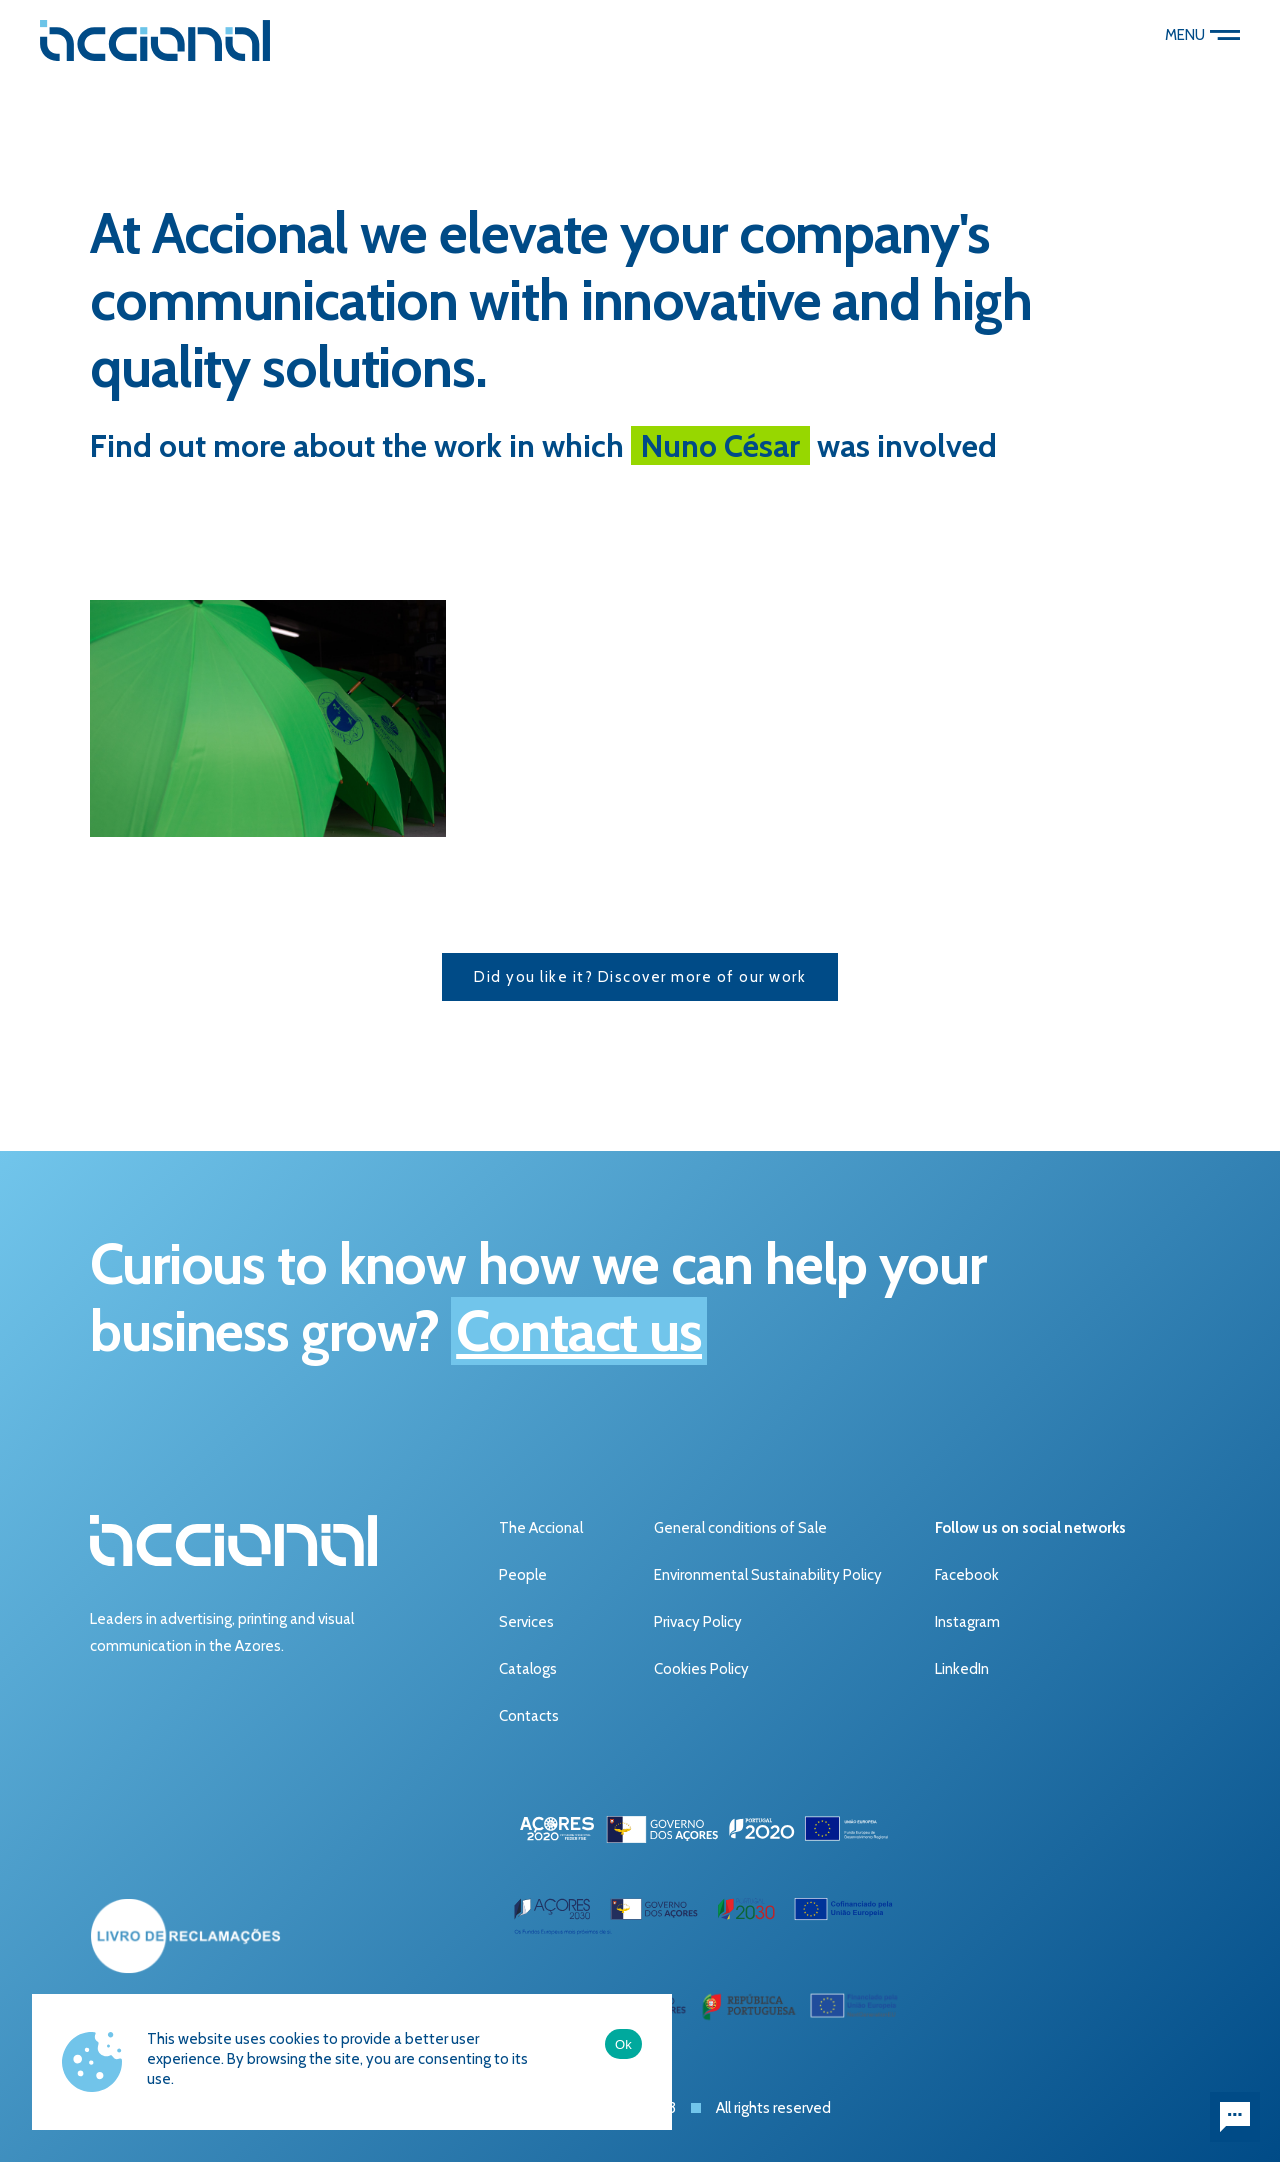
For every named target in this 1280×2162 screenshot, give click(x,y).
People (523, 1575)
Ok (623, 2044)
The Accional (541, 1528)
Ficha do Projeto (552, 2041)
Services (526, 1622)
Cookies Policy (701, 1669)
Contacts (529, 1716)
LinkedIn (962, 1669)
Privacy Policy (698, 1622)
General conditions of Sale (740, 1528)
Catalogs (528, 1669)
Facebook (967, 1575)
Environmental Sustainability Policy (768, 1575)
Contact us (579, 1331)
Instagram (967, 1622)
